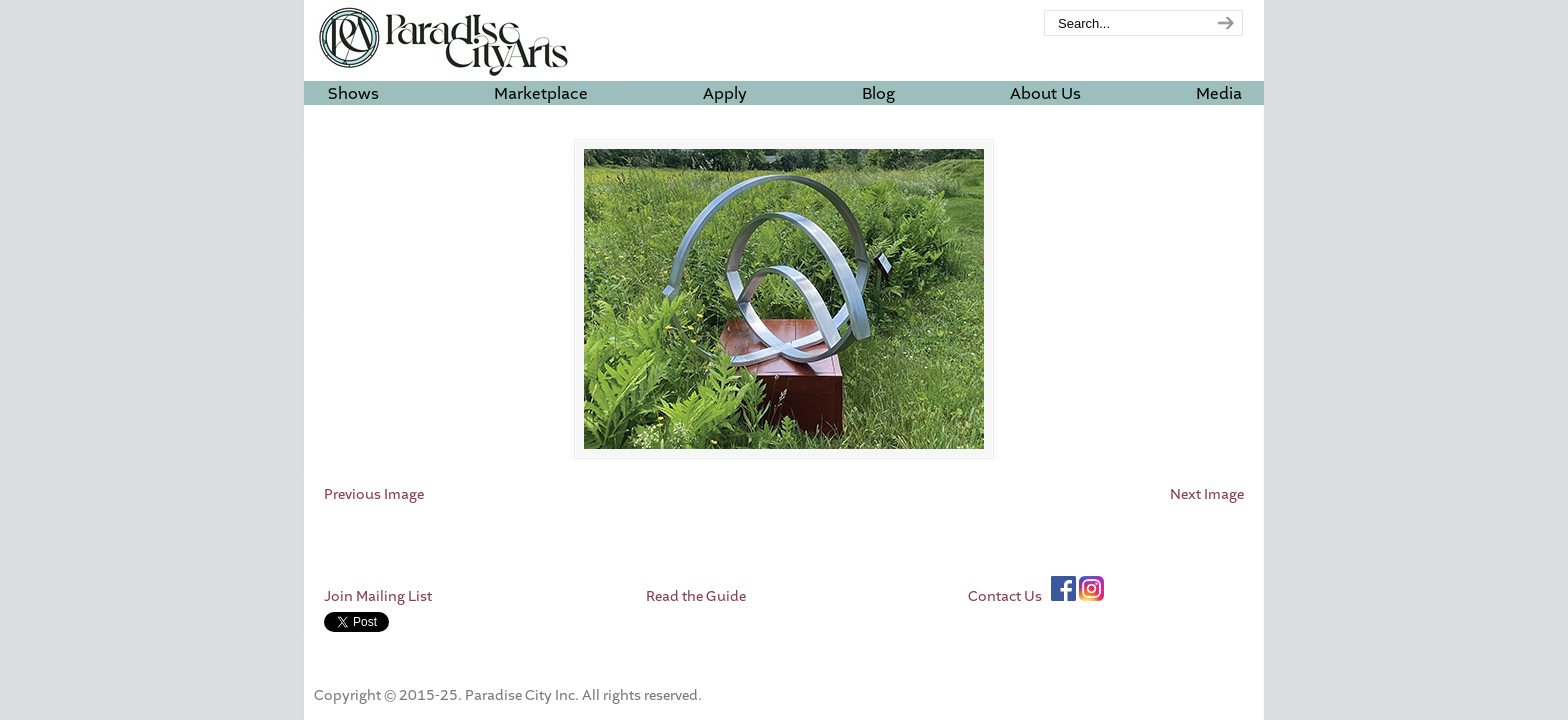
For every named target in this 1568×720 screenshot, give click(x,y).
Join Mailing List (378, 596)
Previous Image (374, 494)
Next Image (1207, 494)
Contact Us (1005, 596)
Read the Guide (696, 596)
